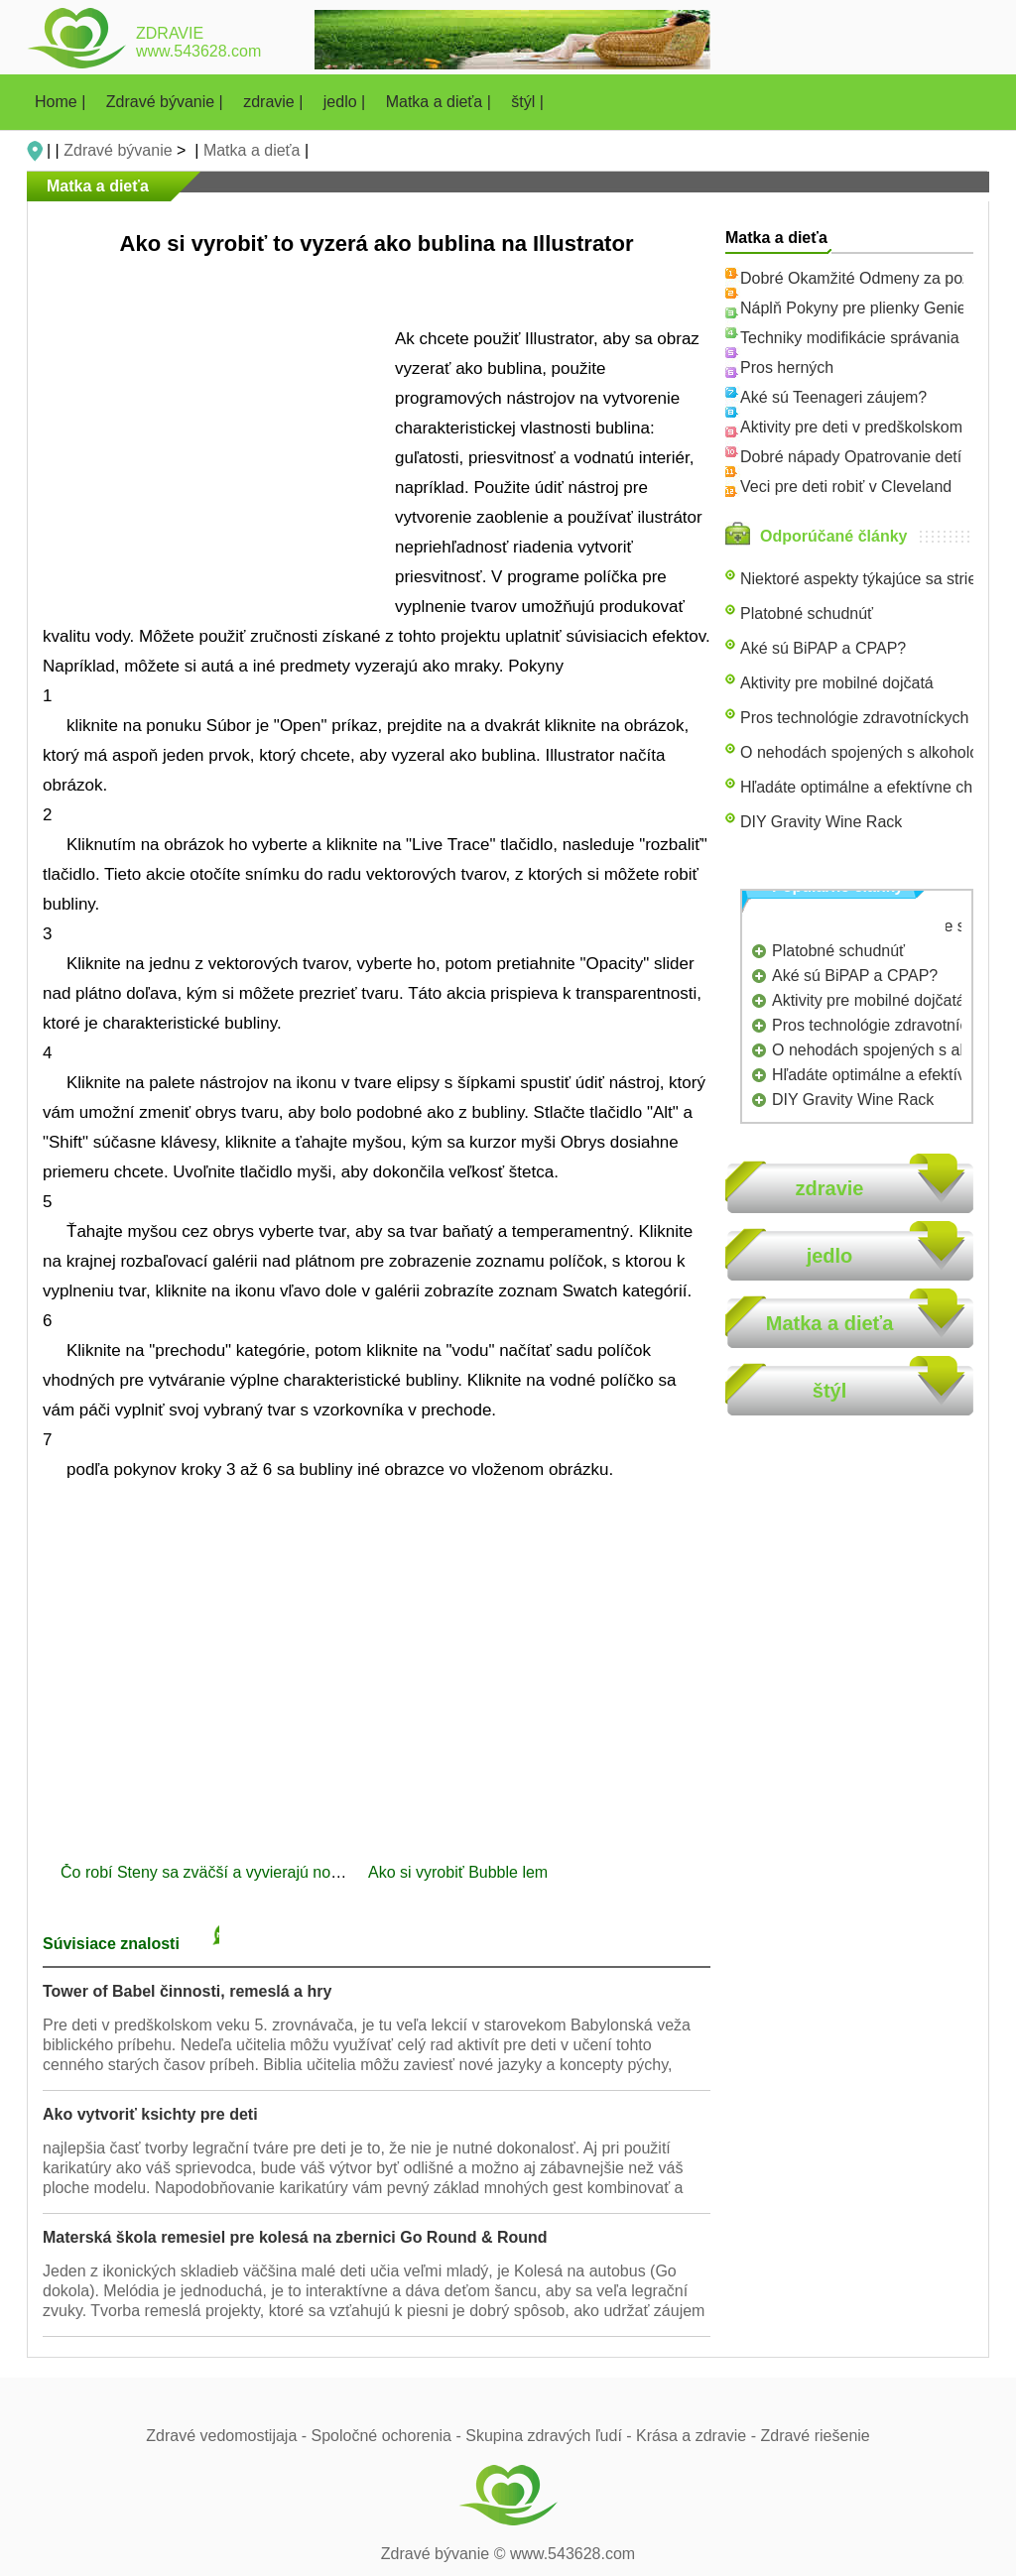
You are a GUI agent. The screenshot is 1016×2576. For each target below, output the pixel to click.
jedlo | (346, 101)
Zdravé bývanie (118, 150)
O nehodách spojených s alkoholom (866, 752)
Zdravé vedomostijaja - (228, 2435)
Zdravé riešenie (814, 2435)
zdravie (830, 1188)
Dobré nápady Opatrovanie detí (850, 456)
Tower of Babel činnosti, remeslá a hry (187, 1991)
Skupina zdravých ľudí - (550, 2435)
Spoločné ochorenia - (389, 2435)
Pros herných (786, 367)
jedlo (830, 1256)
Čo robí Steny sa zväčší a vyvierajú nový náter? (230, 1872)
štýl (829, 1391)
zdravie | (275, 101)
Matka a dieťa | (441, 101)
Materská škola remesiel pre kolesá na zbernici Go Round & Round (295, 2237)
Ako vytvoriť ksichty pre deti (150, 2114)
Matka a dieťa (252, 150)
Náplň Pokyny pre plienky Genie (853, 308)
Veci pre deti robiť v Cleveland (846, 486)
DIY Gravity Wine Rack (821, 821)
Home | (62, 101)
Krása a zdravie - (698, 2435)
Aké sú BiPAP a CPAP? (823, 648)
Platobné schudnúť (806, 613)
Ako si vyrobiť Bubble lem (460, 1872)
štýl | (527, 101)
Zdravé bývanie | (166, 101)
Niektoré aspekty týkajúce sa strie (858, 578)
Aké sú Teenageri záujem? (833, 397)
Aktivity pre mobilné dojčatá (837, 683)
